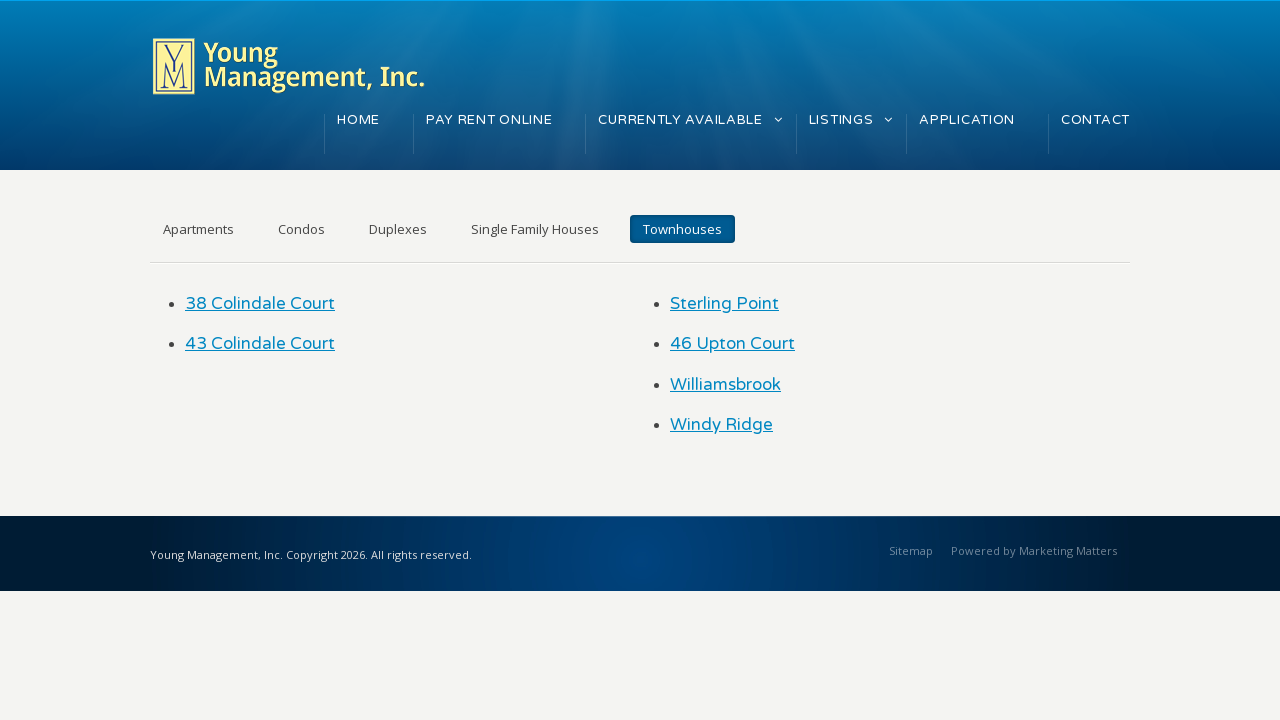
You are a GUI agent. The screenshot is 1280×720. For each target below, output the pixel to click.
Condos (301, 229)
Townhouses (682, 229)
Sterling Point (724, 303)
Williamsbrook (725, 384)
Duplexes (398, 229)
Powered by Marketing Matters (1034, 550)
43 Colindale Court (260, 343)
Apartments (198, 229)
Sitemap (911, 550)
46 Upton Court (732, 343)
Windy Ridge (721, 424)
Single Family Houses (535, 229)
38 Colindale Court (260, 303)
